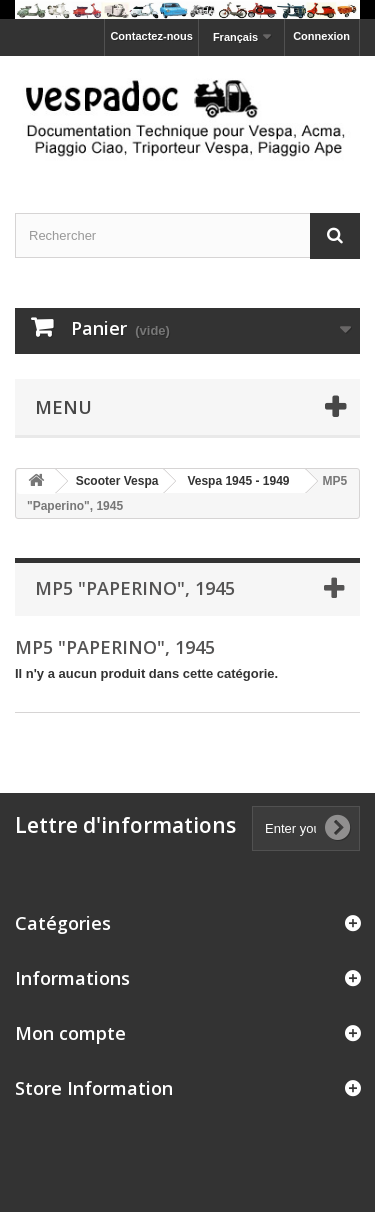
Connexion (321, 36)
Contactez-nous (151, 36)
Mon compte (70, 1033)
